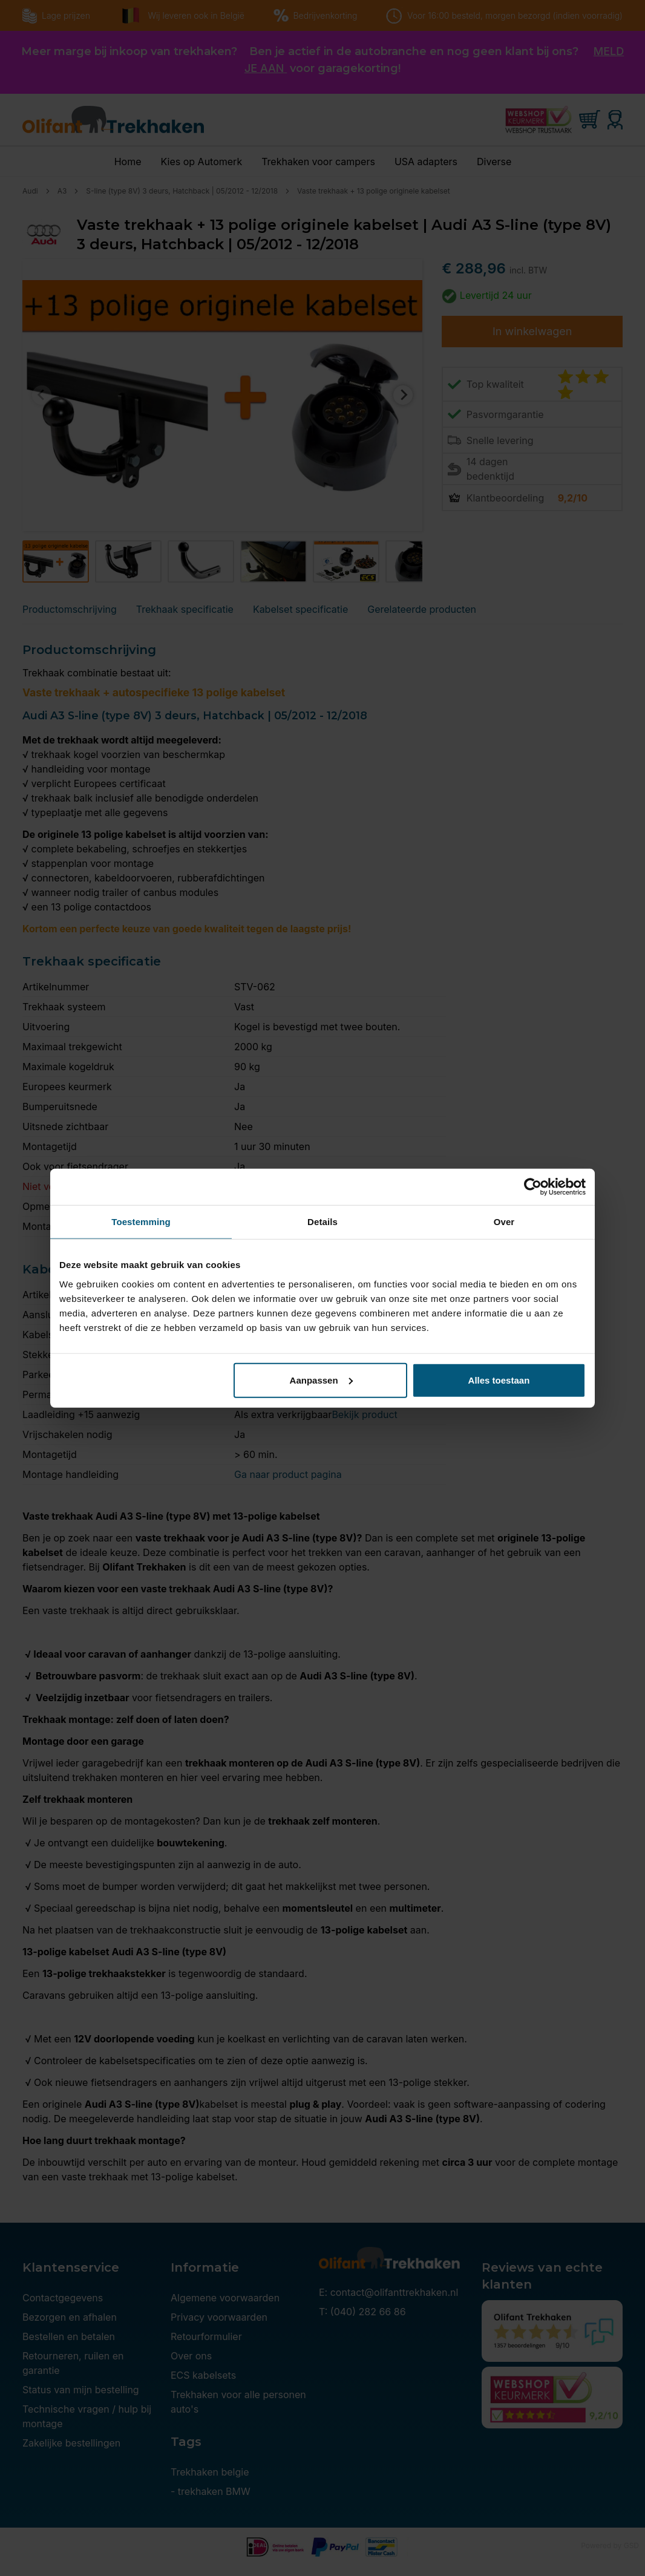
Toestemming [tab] (141, 1222)
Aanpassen (321, 1380)
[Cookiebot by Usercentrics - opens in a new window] (533, 1187)
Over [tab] (504, 1222)
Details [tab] (322, 1222)
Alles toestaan (499, 1380)
